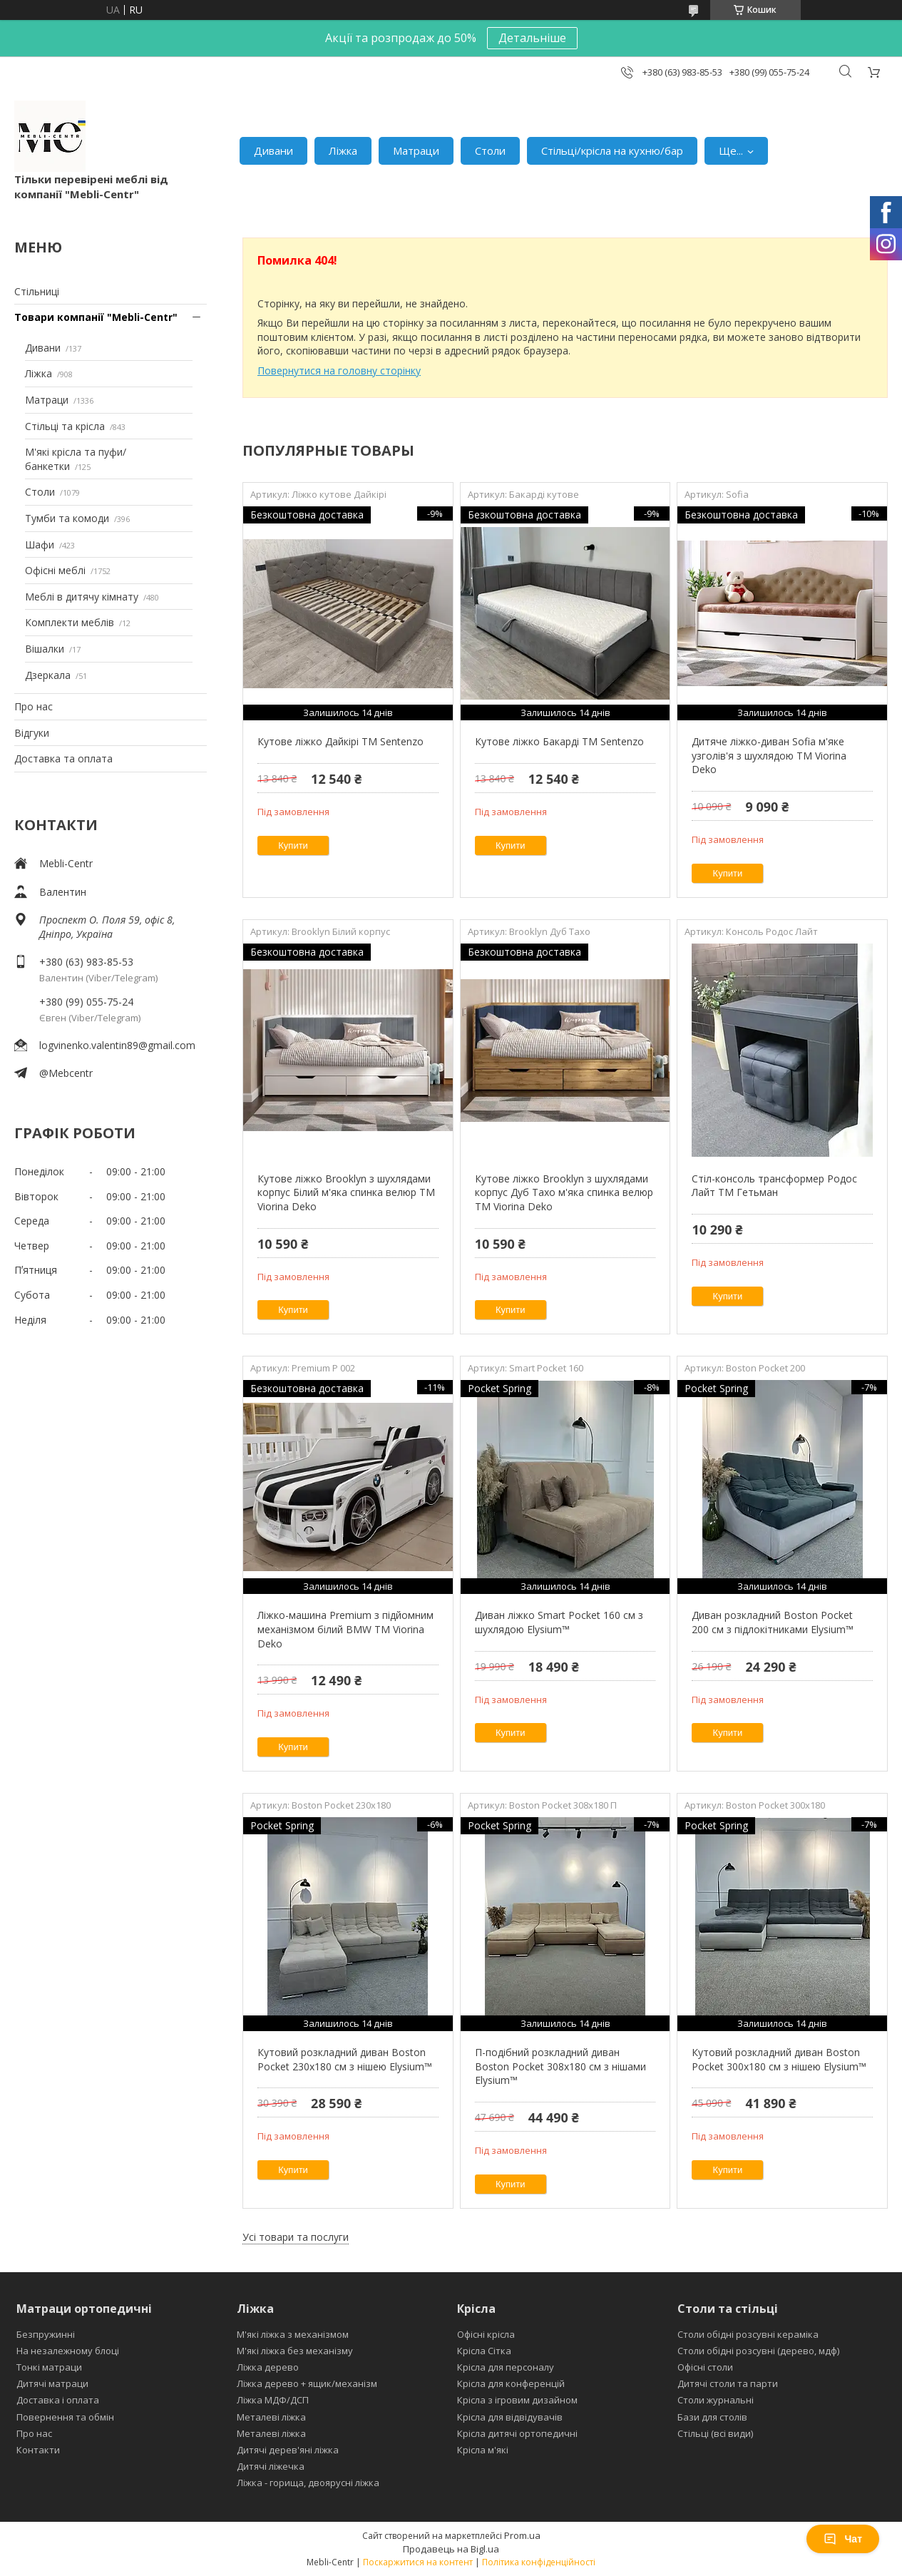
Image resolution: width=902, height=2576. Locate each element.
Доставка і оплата (57, 2399)
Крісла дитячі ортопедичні (517, 2433)
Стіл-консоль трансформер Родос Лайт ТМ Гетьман (774, 1186)
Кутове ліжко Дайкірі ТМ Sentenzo (340, 741)
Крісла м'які (482, 2449)
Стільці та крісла (65, 426)
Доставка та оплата (63, 758)
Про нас (33, 706)
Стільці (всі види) (715, 2433)
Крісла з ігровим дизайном (517, 2399)
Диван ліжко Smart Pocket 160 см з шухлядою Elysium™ (559, 1622)
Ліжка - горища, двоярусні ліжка (308, 2482)
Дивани (273, 150)
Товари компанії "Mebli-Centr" (96, 317)
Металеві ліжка (271, 2417)
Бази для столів (712, 2417)
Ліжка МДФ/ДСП (273, 2399)
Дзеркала (48, 675)
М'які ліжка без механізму (295, 2350)
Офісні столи (705, 2367)
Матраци (416, 150)
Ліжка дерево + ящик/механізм (307, 2383)
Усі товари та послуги (295, 2237)
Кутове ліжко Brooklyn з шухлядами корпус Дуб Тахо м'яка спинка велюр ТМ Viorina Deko (564, 1192)
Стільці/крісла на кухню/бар (612, 150)
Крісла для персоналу (505, 2367)
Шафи (39, 544)
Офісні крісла (486, 2334)
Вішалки (44, 648)
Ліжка (343, 150)
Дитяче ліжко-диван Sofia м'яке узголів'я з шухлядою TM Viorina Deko (769, 755)
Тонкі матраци (49, 2367)
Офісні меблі (55, 570)
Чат (843, 2538)
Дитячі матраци (52, 2383)
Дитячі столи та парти (727, 2383)
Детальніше (532, 38)
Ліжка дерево (268, 2367)
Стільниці (36, 291)
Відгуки (31, 733)
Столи (490, 150)
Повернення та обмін (65, 2417)
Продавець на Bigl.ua (451, 2548)
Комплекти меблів (69, 622)
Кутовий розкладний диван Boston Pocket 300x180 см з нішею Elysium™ (779, 2059)
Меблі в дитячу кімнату (81, 596)
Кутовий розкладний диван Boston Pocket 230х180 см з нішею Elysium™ (344, 2059)
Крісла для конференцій (511, 2383)
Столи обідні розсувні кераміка (748, 2334)
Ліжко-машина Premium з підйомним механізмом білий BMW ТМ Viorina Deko (345, 1629)
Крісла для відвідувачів (510, 2417)
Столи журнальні (715, 2399)
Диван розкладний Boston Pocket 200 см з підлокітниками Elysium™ (773, 1622)
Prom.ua (522, 2535)
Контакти (38, 2449)
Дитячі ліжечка (270, 2466)
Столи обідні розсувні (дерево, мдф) (758, 2350)
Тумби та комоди (67, 518)
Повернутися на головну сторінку (339, 370)
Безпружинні (45, 2334)
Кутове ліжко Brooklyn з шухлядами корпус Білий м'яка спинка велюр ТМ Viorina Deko (346, 1192)
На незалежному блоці (67, 2350)
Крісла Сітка (484, 2350)
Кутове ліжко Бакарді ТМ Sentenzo (559, 741)
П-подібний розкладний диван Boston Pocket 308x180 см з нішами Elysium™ (560, 2066)
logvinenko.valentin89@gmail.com (117, 1045)
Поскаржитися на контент (418, 2562)
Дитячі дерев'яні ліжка (288, 2449)
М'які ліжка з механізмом (293, 2334)
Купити (293, 845)
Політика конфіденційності (538, 2562)
